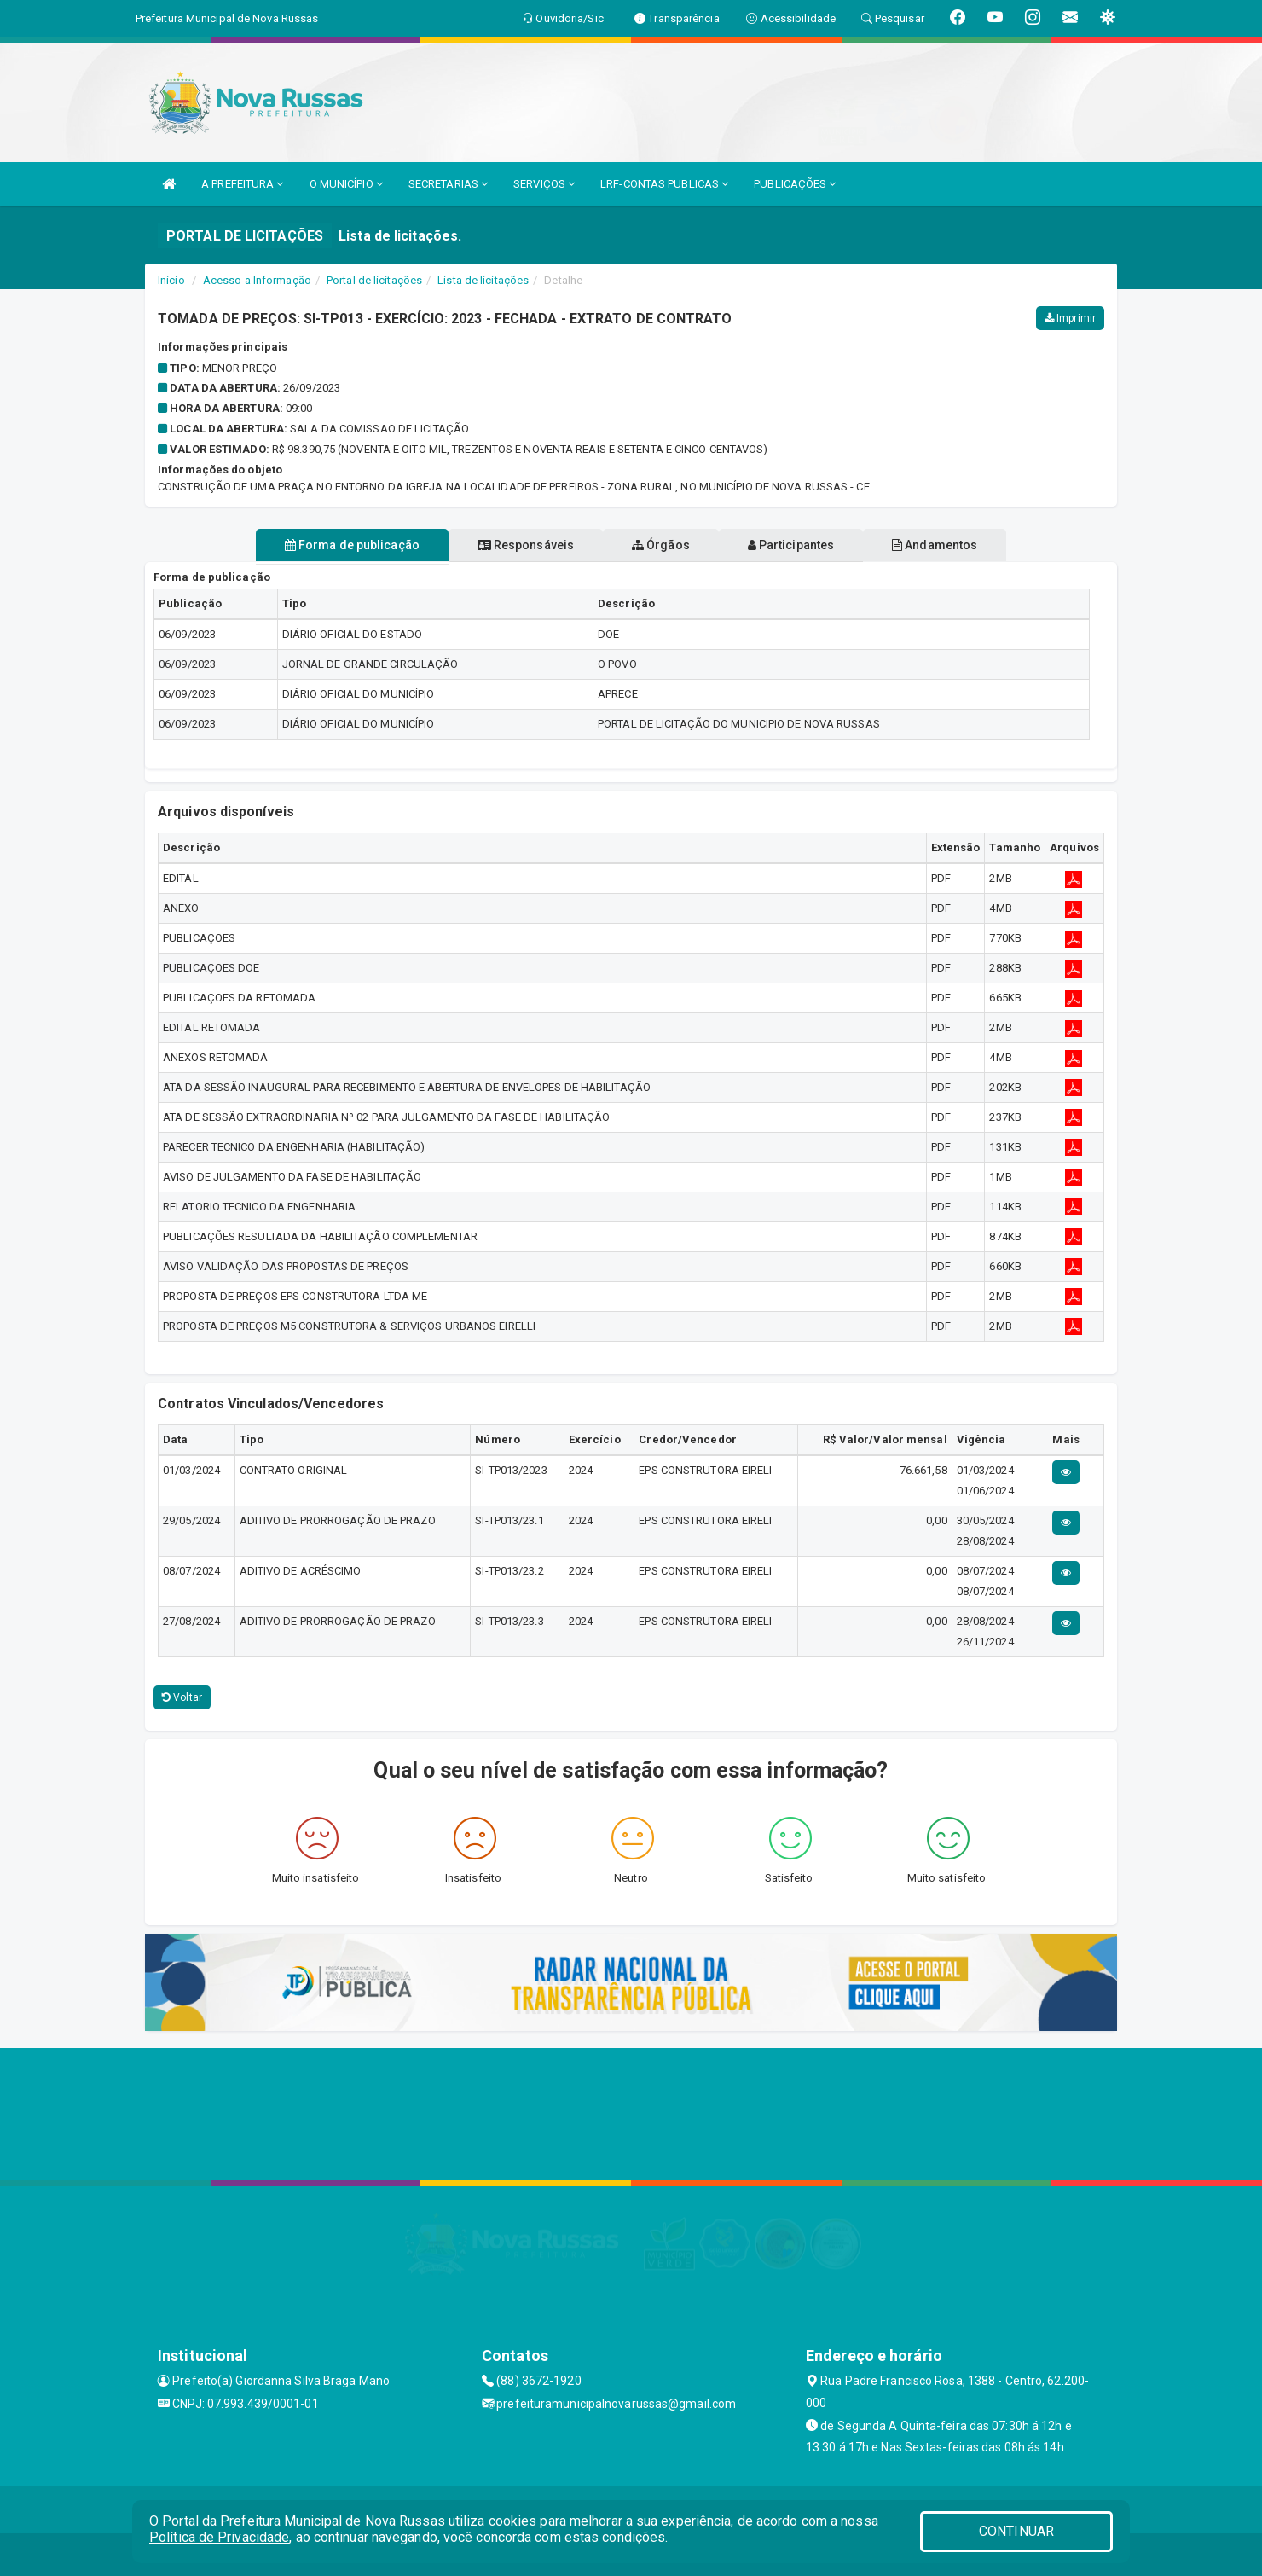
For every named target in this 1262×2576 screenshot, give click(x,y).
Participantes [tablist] (804, 545)
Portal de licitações (374, 280)
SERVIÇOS (544, 183)
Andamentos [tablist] (961, 545)
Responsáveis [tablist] (512, 545)
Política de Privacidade (219, 2537)
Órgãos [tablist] (661, 545)
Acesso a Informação (257, 280)
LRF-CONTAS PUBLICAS (664, 183)
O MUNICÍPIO (346, 183)
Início (171, 280)
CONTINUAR (1016, 2531)
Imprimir (1070, 318)
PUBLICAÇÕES (795, 183)
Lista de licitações (483, 280)
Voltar (182, 1697)
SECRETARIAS (448, 183)
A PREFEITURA (242, 183)
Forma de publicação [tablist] (324, 545)
